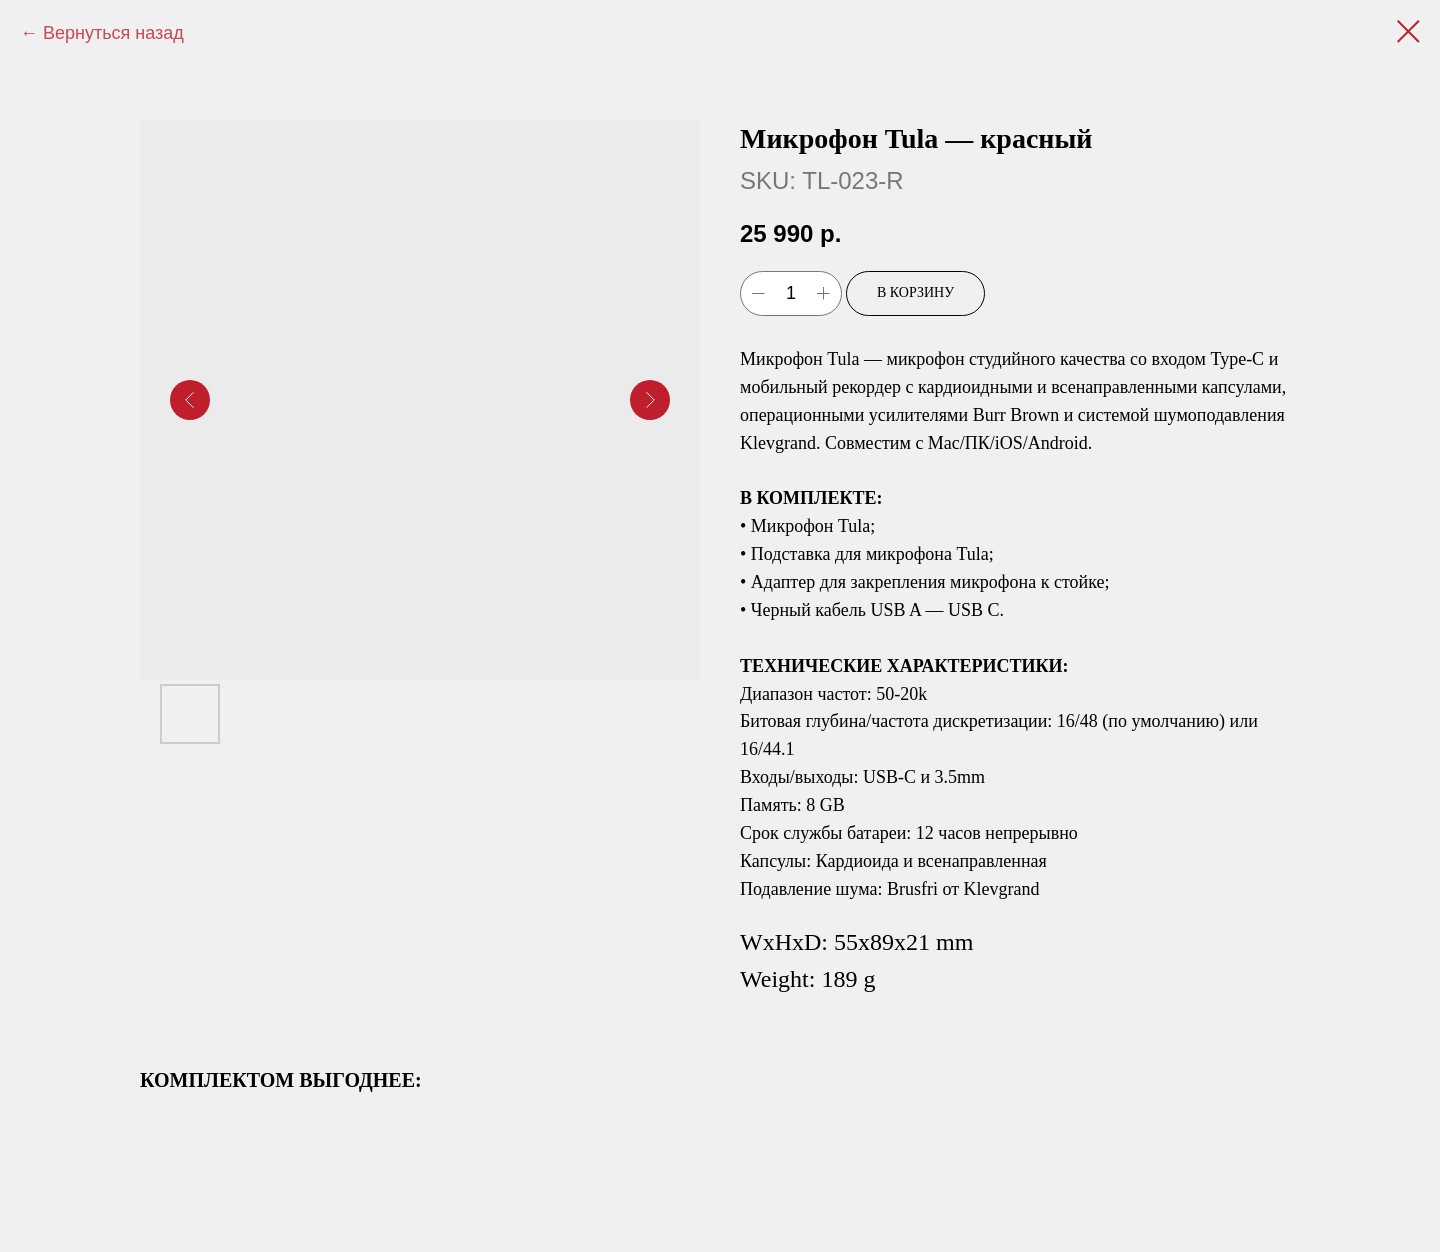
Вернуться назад (113, 33)
